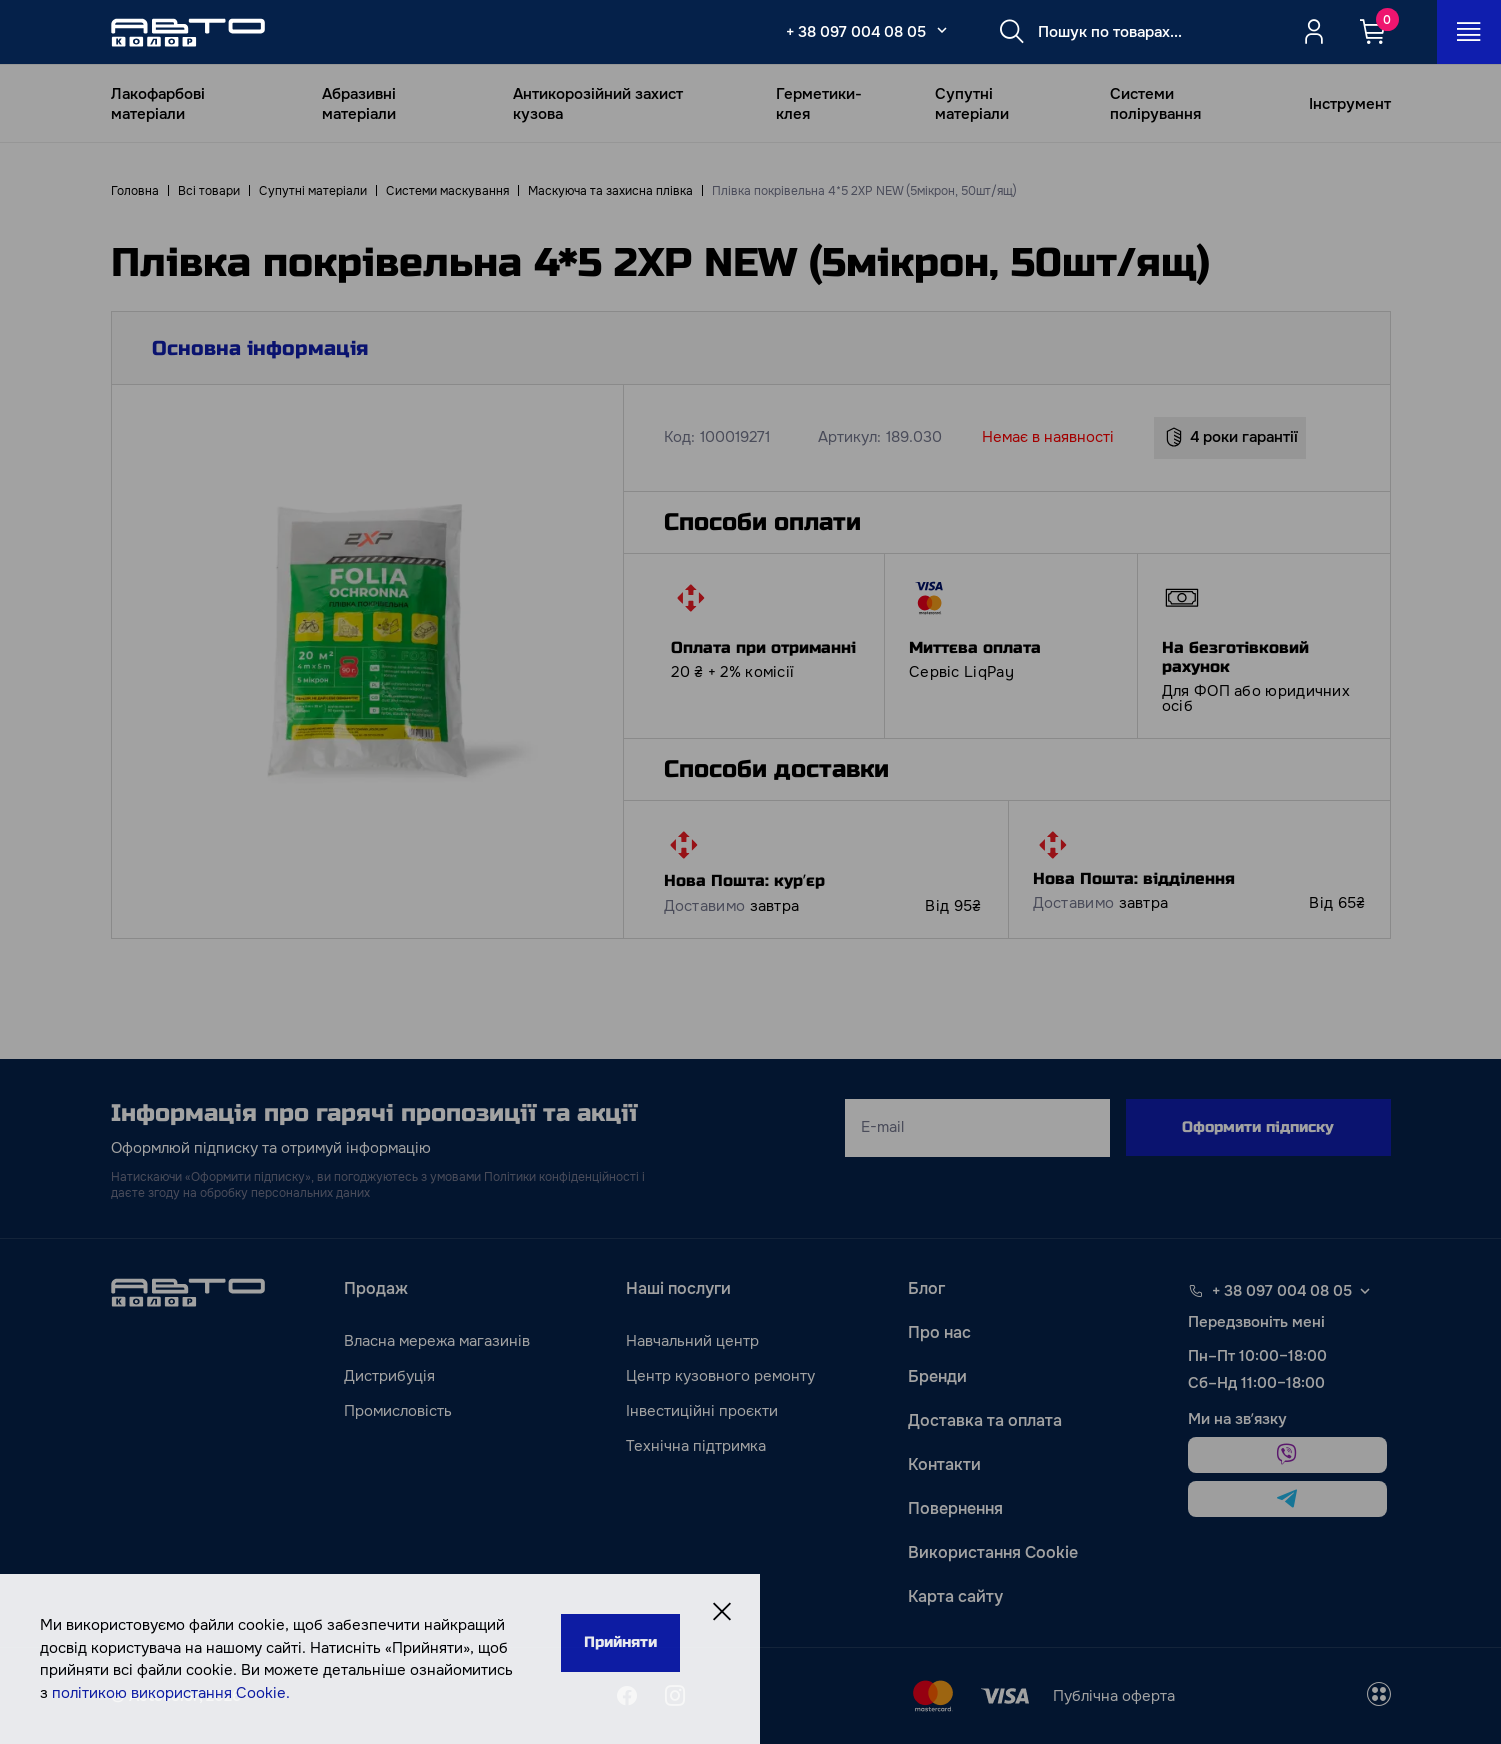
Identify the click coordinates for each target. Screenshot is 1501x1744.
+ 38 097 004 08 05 (856, 32)
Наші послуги (678, 1288)
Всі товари (209, 191)
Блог (926, 1288)
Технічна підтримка (696, 1446)
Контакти (944, 1464)
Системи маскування (447, 191)
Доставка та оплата (985, 1420)
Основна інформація (260, 348)
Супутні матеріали (972, 104)
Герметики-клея (819, 104)
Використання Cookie (993, 1552)
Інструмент (1350, 104)
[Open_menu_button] (1469, 32)
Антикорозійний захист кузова (598, 104)
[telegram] (1287, 1499)
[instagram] (675, 1696)
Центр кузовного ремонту (720, 1376)
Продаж (376, 1288)
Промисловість (398, 1411)
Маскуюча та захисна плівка (610, 191)
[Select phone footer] (1365, 1291)
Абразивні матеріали (359, 104)
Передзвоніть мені (1256, 1322)
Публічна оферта (1114, 1696)
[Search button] (1012, 32)
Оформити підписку (1258, 1127)
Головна (135, 191)
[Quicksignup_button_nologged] (1314, 32)
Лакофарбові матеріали (158, 104)
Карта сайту (955, 1596)
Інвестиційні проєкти (702, 1411)
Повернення (955, 1508)
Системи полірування (1155, 104)
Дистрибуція (389, 1376)
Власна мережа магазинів (437, 1341)
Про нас (939, 1332)
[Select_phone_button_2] (942, 30)
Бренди (937, 1376)
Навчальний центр (692, 1341)
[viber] (1287, 1455)
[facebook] (627, 1696)
